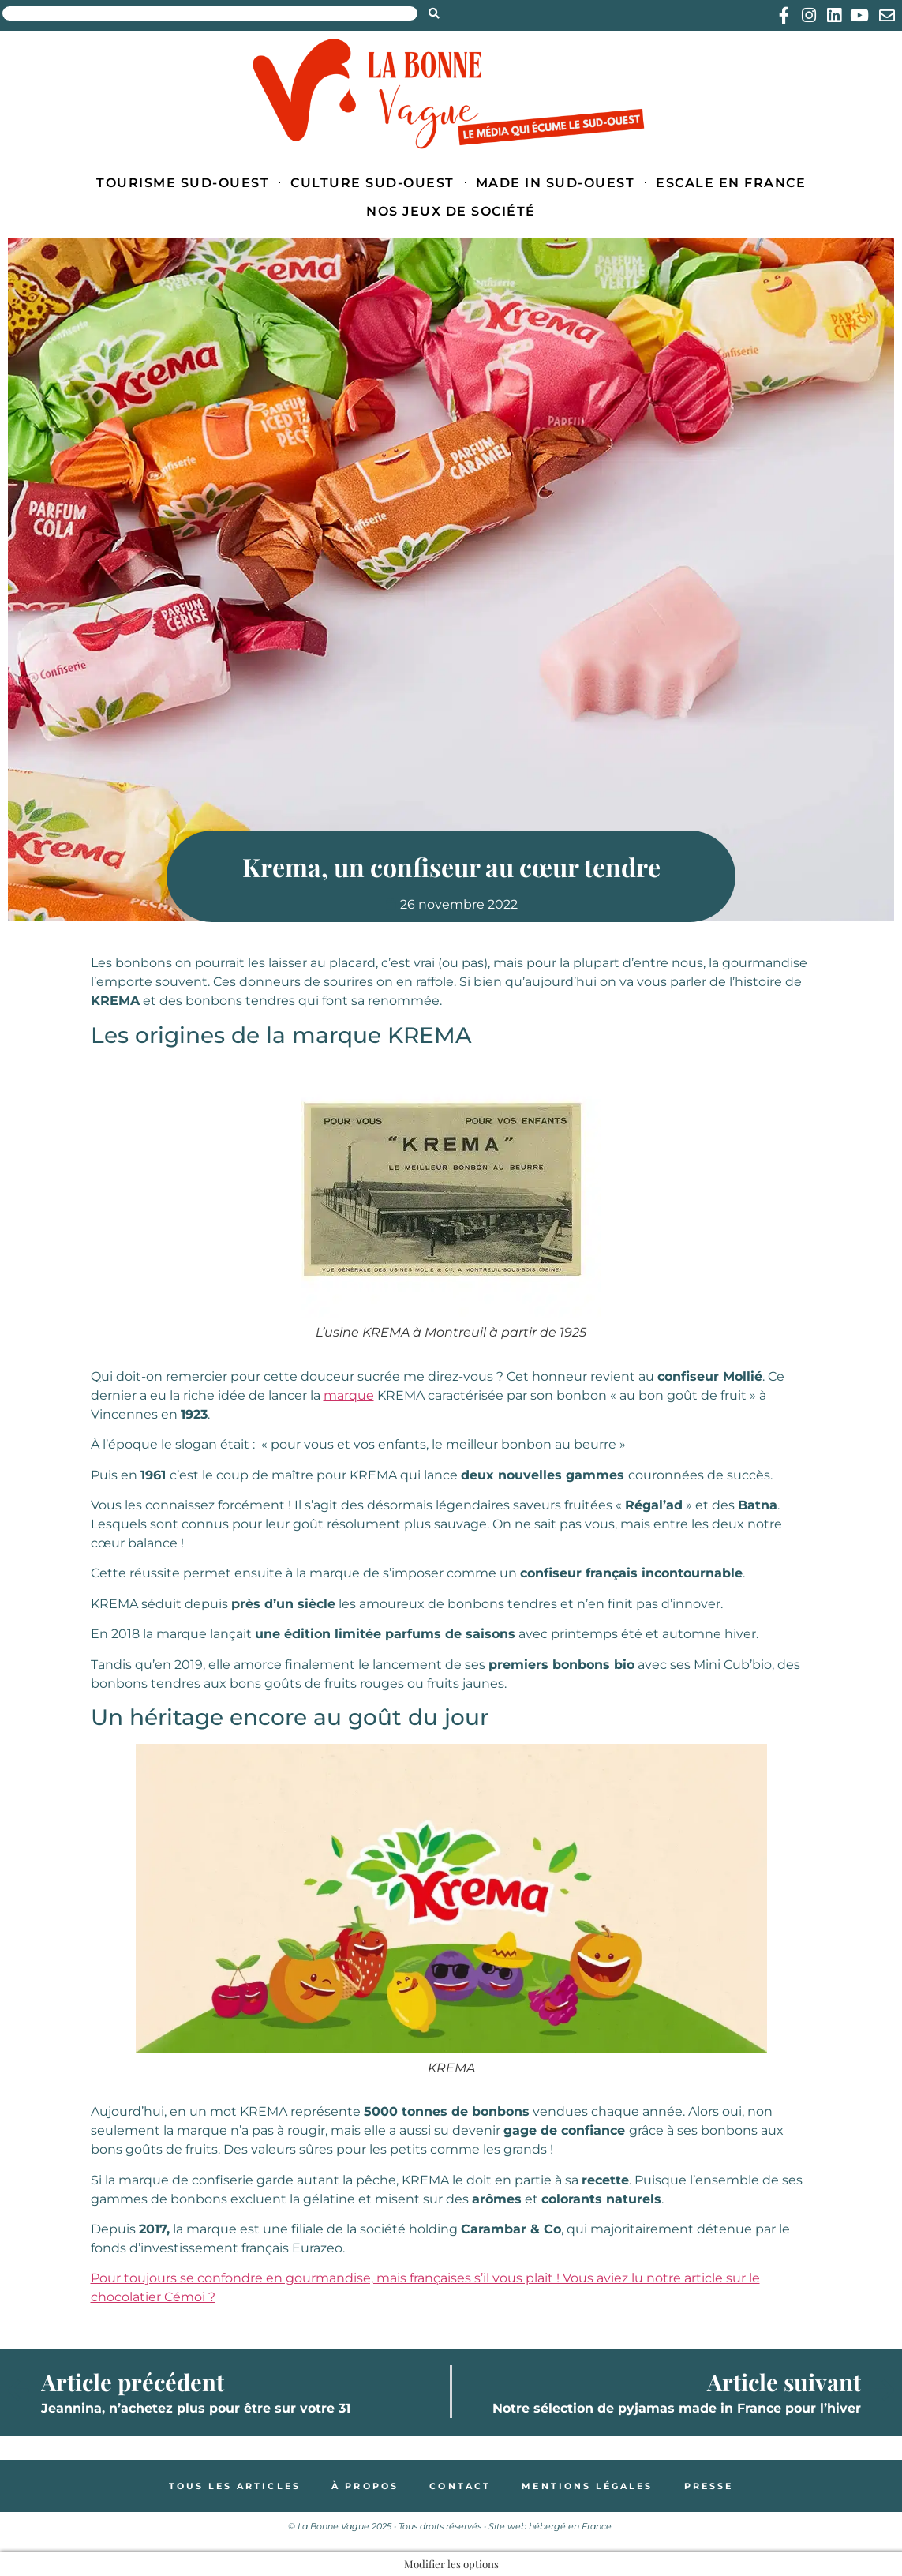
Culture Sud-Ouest (372, 182)
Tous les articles (233, 2486)
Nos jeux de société (451, 211)
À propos (364, 2486)
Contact (460, 2486)
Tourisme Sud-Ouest (182, 182)
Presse (710, 2486)
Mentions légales (588, 2486)
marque (349, 1395)
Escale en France (731, 182)
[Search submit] (434, 13)
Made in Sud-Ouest (555, 182)
